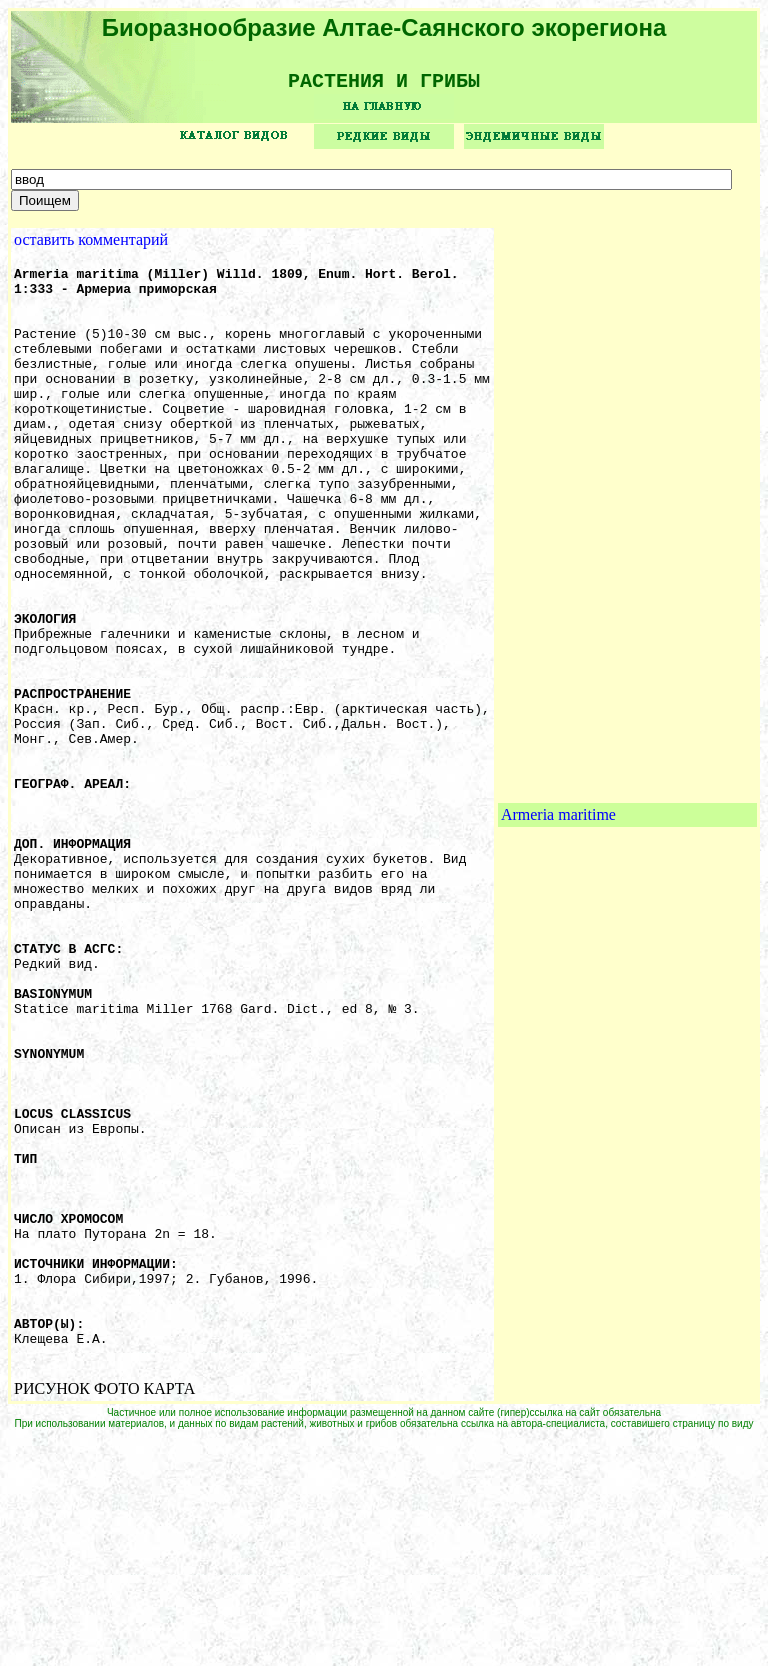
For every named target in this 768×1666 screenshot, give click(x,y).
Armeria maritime (558, 930)
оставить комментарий (91, 246)
